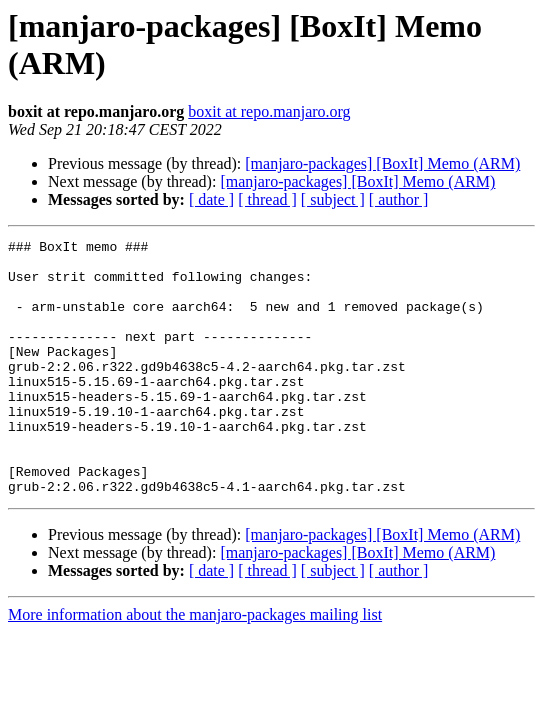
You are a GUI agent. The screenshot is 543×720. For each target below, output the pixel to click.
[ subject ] (333, 199)
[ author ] (399, 199)
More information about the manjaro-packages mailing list (195, 665)
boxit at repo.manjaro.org (269, 111)
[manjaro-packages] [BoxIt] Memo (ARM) (382, 163)
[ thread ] (267, 199)
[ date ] (211, 199)
